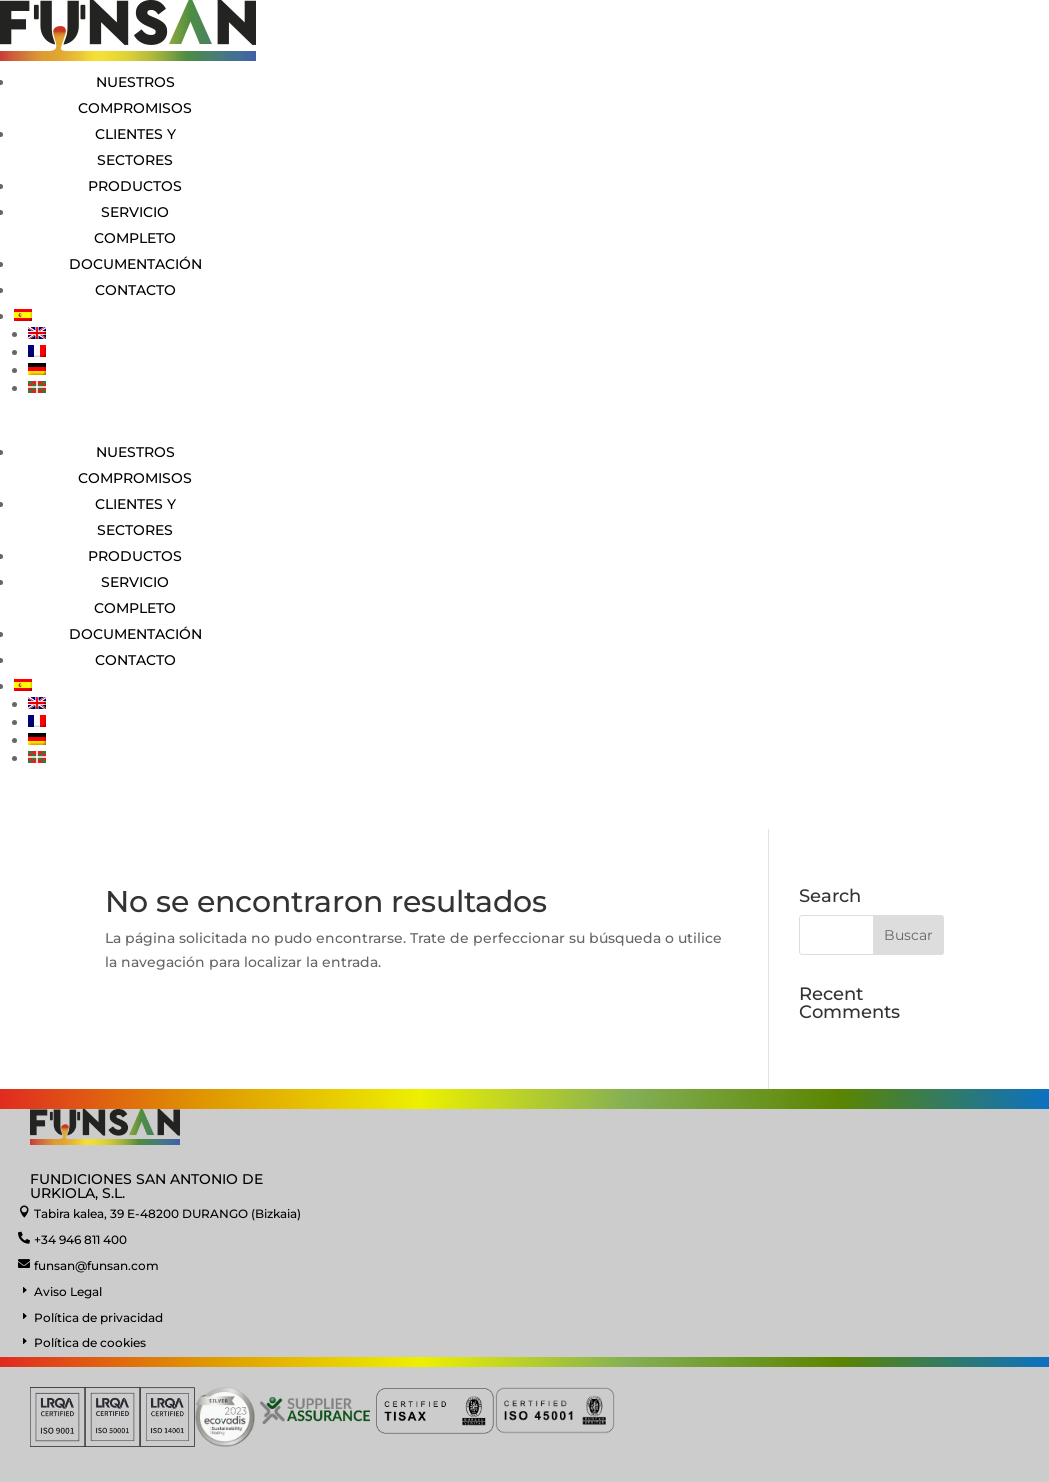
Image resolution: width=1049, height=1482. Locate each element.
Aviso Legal (68, 1291)
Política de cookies (90, 1342)
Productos (135, 186)
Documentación (135, 264)
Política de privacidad (98, 1317)
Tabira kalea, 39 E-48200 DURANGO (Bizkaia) (167, 1213)
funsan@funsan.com (96, 1265)
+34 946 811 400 (80, 1239)
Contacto (135, 290)
